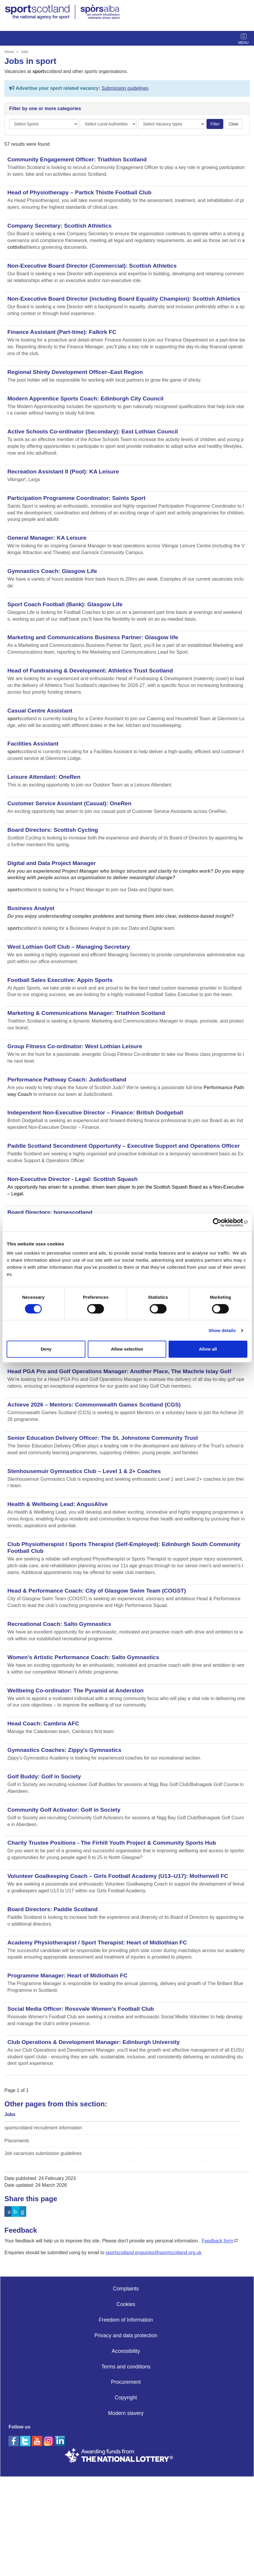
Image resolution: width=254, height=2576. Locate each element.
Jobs (24, 52)
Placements (16, 2140)
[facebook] (14, 2440)
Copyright (126, 2398)
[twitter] (26, 2440)
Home (9, 52)
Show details (222, 1330)
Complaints (126, 2289)
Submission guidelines (124, 88)
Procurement (126, 2382)
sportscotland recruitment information (43, 2127)
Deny (46, 1348)
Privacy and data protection (125, 2335)
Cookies (126, 2304)
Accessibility (126, 2351)
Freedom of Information (126, 2320)
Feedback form (217, 2240)
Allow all (208, 1348)
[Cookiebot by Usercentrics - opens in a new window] (221, 1222)
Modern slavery (125, 2413)
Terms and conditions (125, 2367)
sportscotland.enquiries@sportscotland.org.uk (153, 2252)
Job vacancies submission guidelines (43, 2153)
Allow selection (127, 1348)
